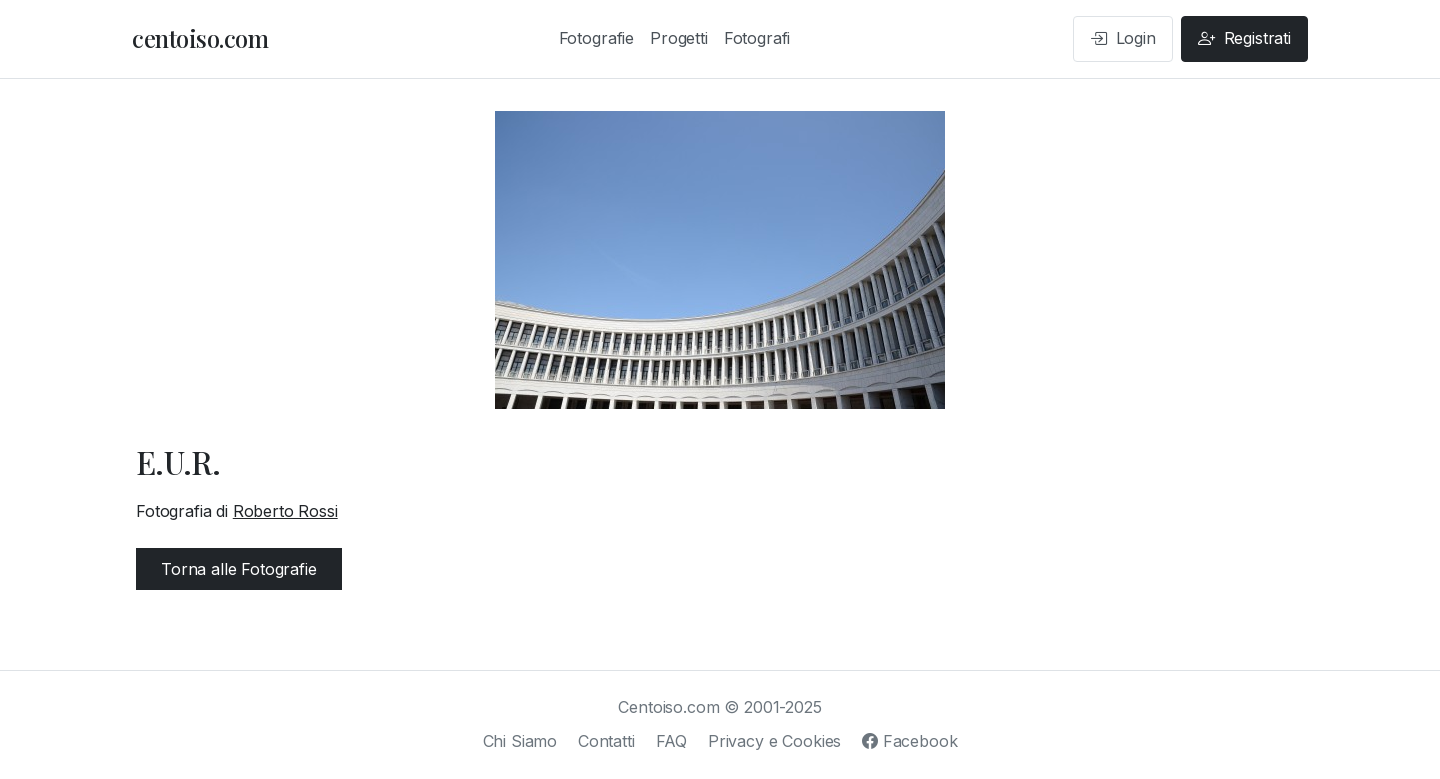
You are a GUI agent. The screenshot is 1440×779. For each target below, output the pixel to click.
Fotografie (596, 38)
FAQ (672, 741)
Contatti (606, 741)
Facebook (909, 741)
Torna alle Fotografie (239, 569)
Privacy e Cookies (774, 741)
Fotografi (757, 38)
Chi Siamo (520, 741)
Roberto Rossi (285, 511)
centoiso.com (200, 38)
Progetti (679, 38)
